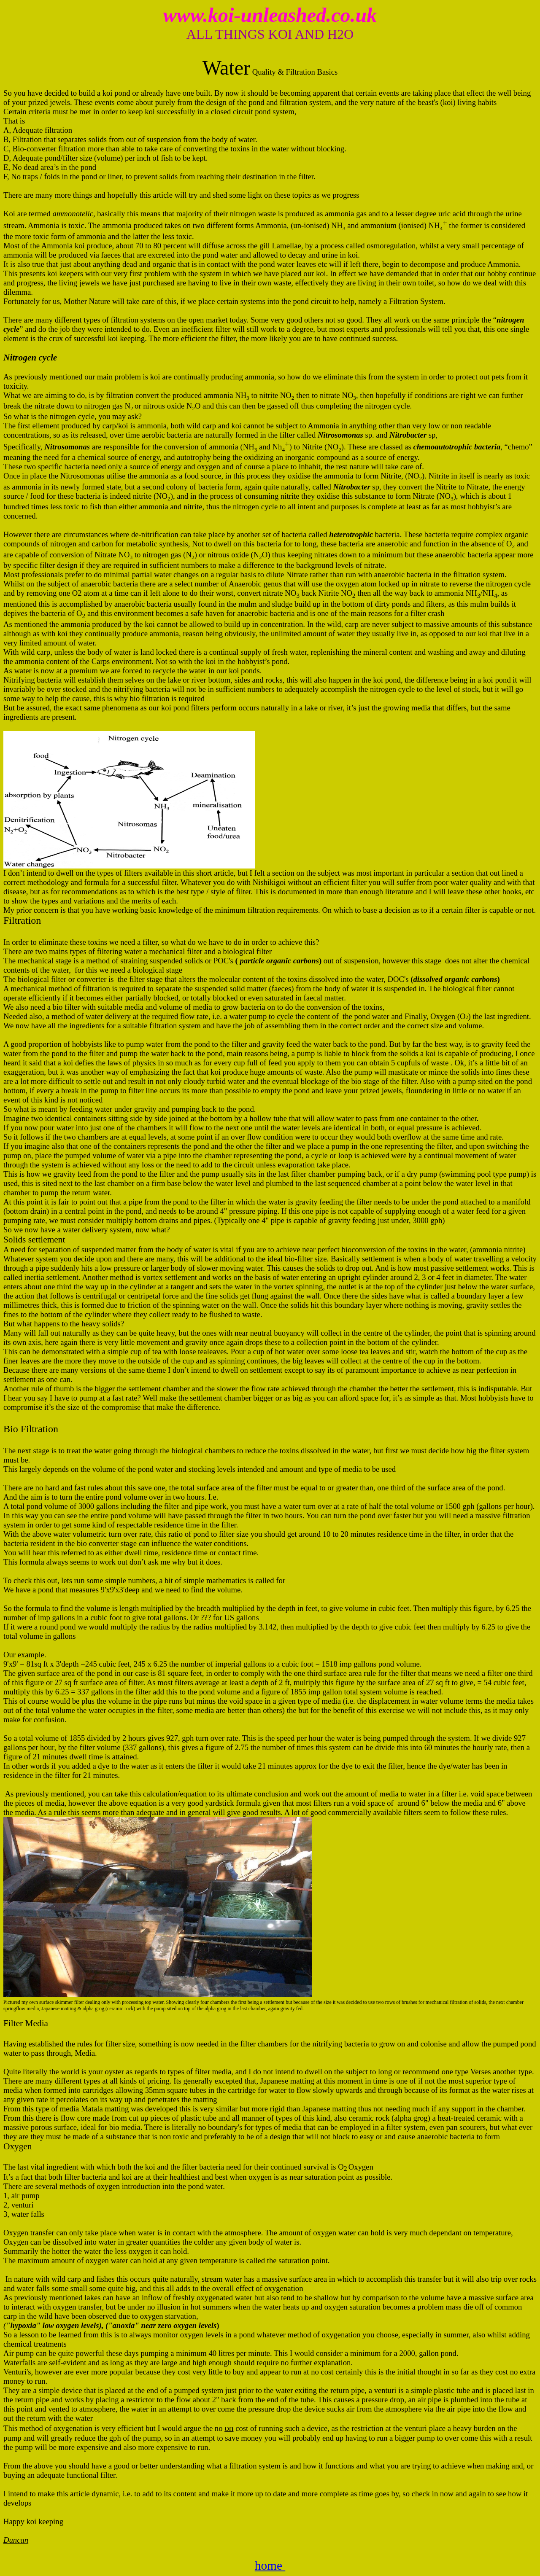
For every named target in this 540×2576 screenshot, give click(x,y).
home (270, 2565)
